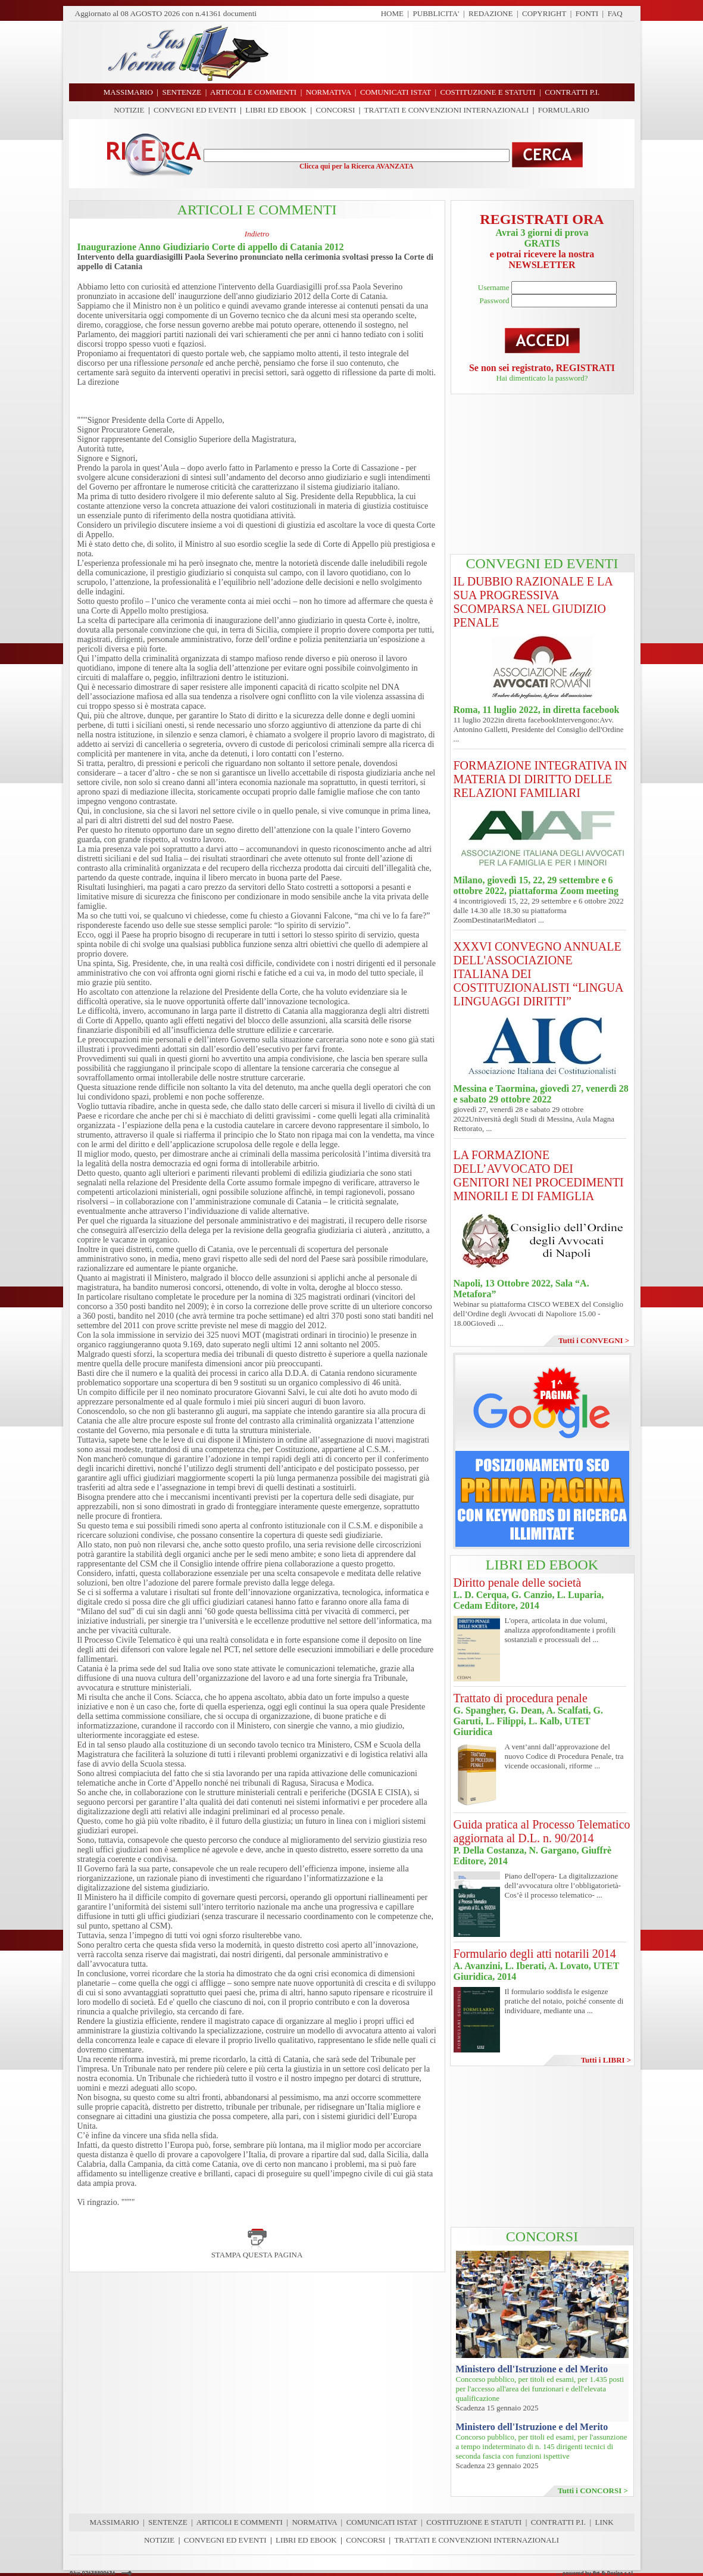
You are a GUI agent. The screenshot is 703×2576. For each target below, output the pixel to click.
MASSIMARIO (114, 2522)
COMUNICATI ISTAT (381, 2522)
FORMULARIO (563, 109)
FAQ (615, 13)
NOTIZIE (129, 109)
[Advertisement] (456, 52)
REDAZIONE (490, 13)
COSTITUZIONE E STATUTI (473, 2522)
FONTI (587, 13)
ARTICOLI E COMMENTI (239, 2522)
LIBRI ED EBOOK (276, 109)
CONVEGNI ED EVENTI (195, 109)
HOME (392, 13)
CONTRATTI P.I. (558, 2522)
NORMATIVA (314, 2522)
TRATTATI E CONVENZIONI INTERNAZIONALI (446, 109)
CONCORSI (335, 109)
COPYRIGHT (544, 13)
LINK (604, 2522)
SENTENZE (168, 2522)
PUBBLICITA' (436, 13)
